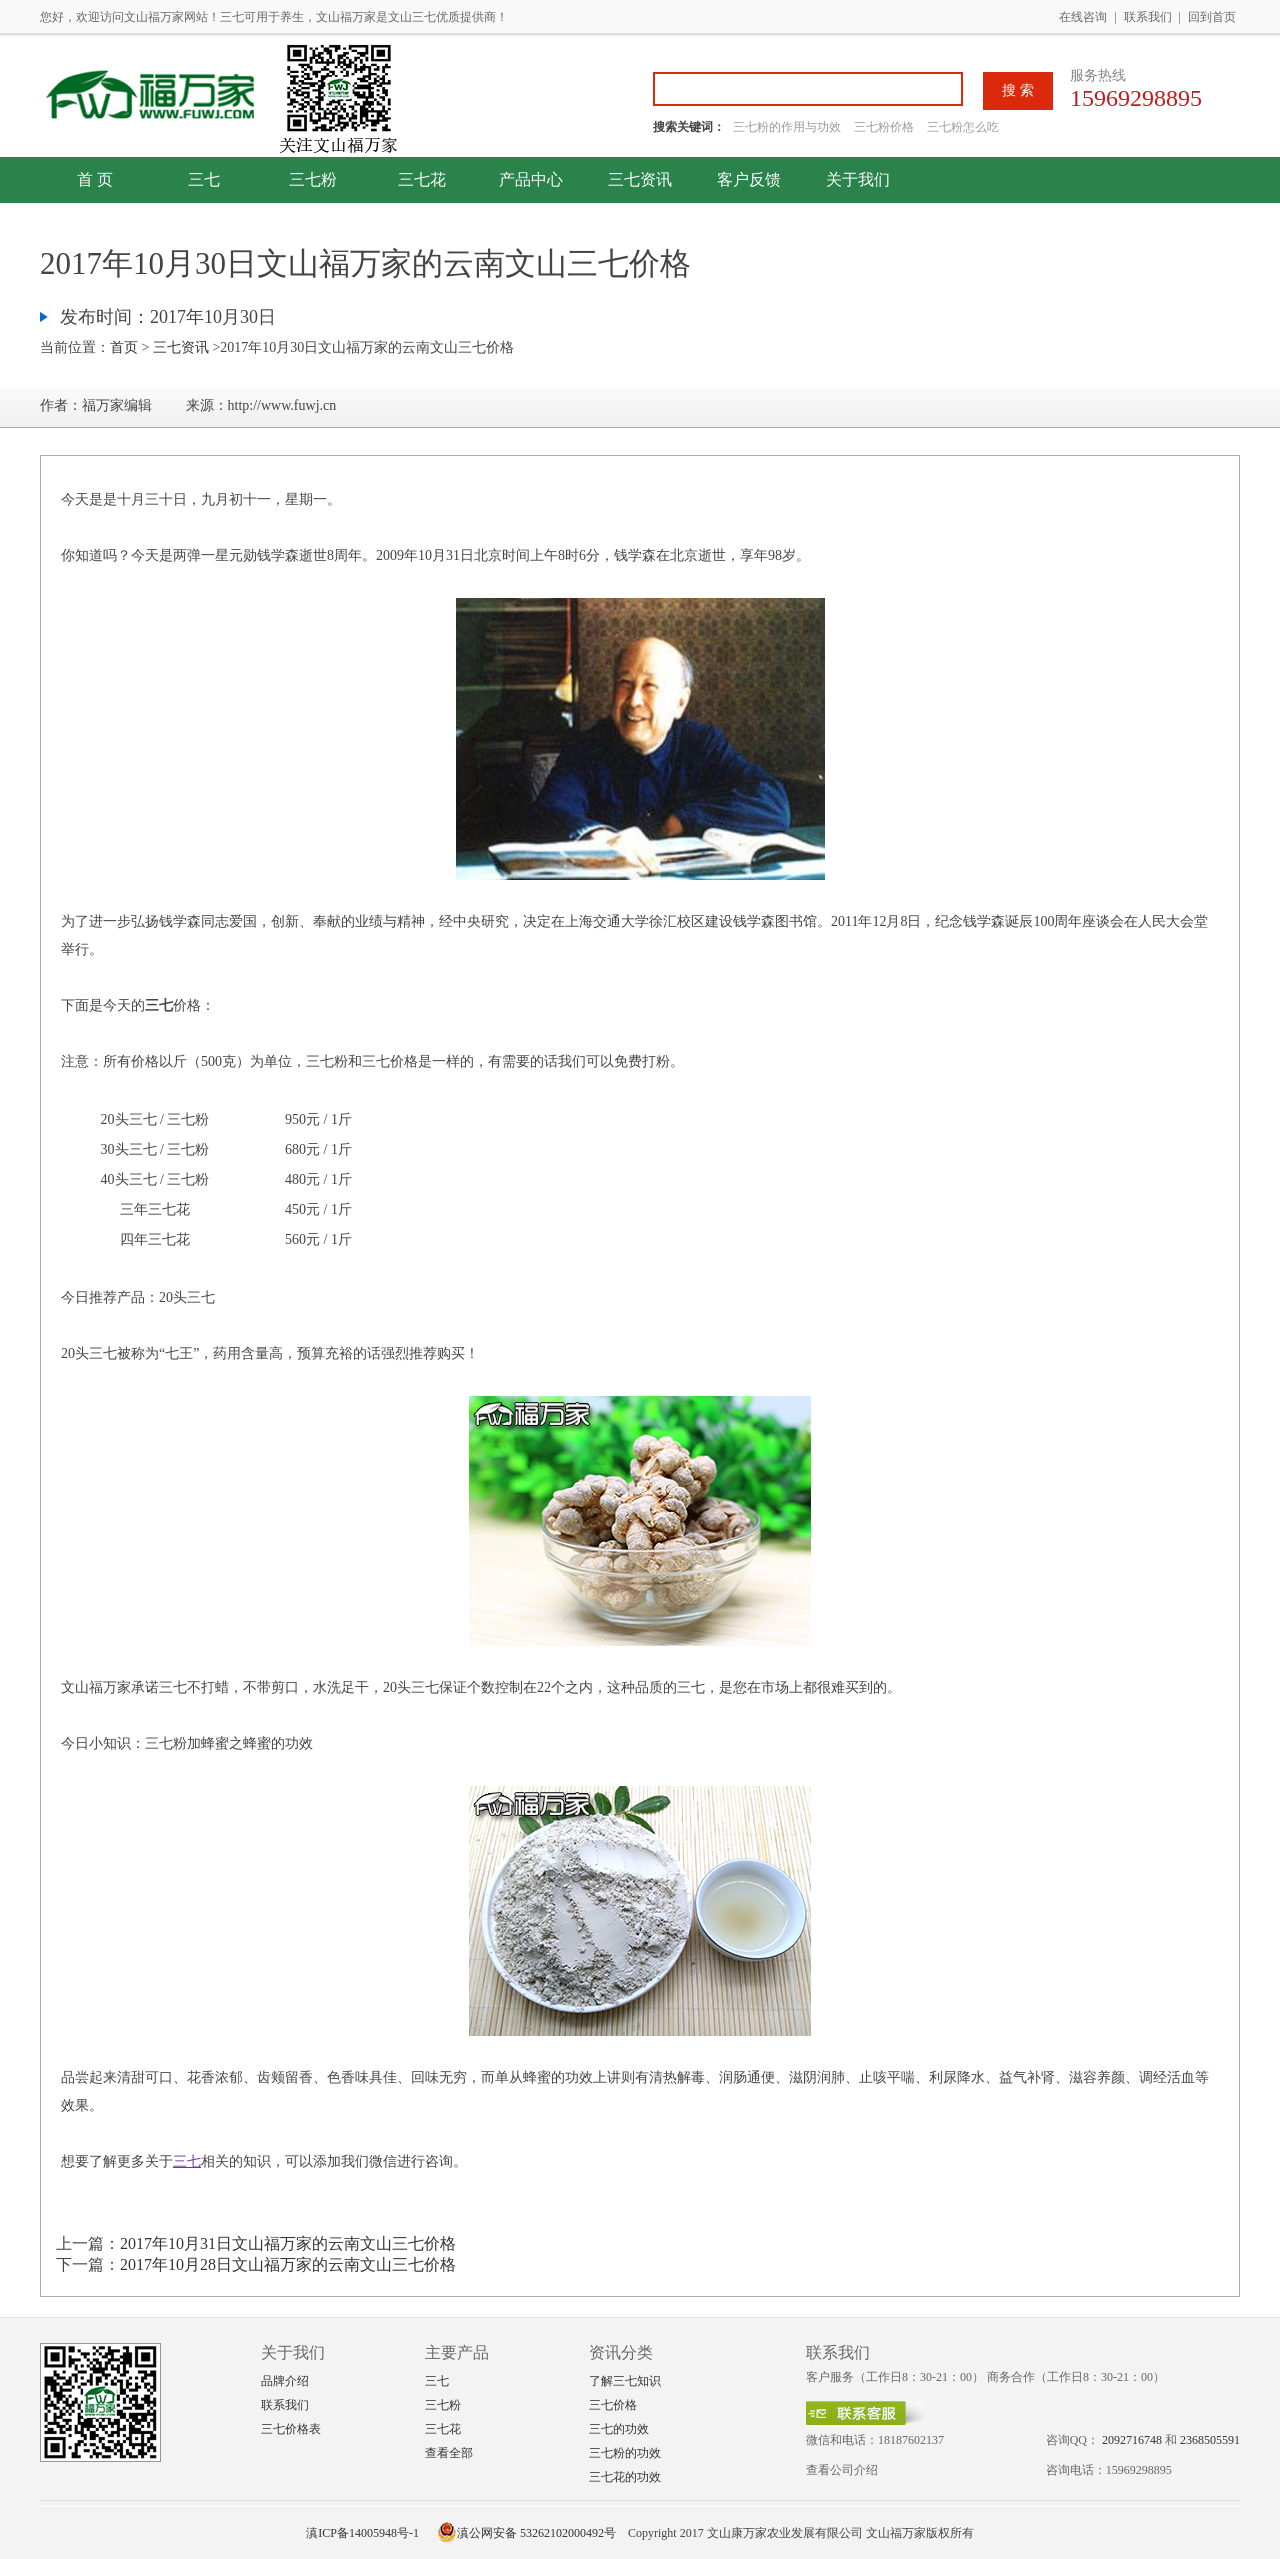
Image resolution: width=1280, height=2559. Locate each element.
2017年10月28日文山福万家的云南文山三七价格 (288, 2264)
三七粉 (313, 179)
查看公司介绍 (842, 2470)
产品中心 (531, 179)
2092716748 (1132, 2440)
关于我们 (858, 179)
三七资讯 (640, 179)
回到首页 (1212, 17)
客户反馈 (749, 179)
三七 (204, 179)
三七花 (422, 179)
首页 (124, 347)
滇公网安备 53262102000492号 (526, 2533)
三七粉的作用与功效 (788, 127)
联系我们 (1148, 17)
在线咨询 (1083, 17)
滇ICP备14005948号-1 (362, 2533)
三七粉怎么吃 (963, 127)
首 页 (95, 179)
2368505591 (1210, 2440)
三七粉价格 (884, 127)
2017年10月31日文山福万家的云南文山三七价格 (288, 2243)
